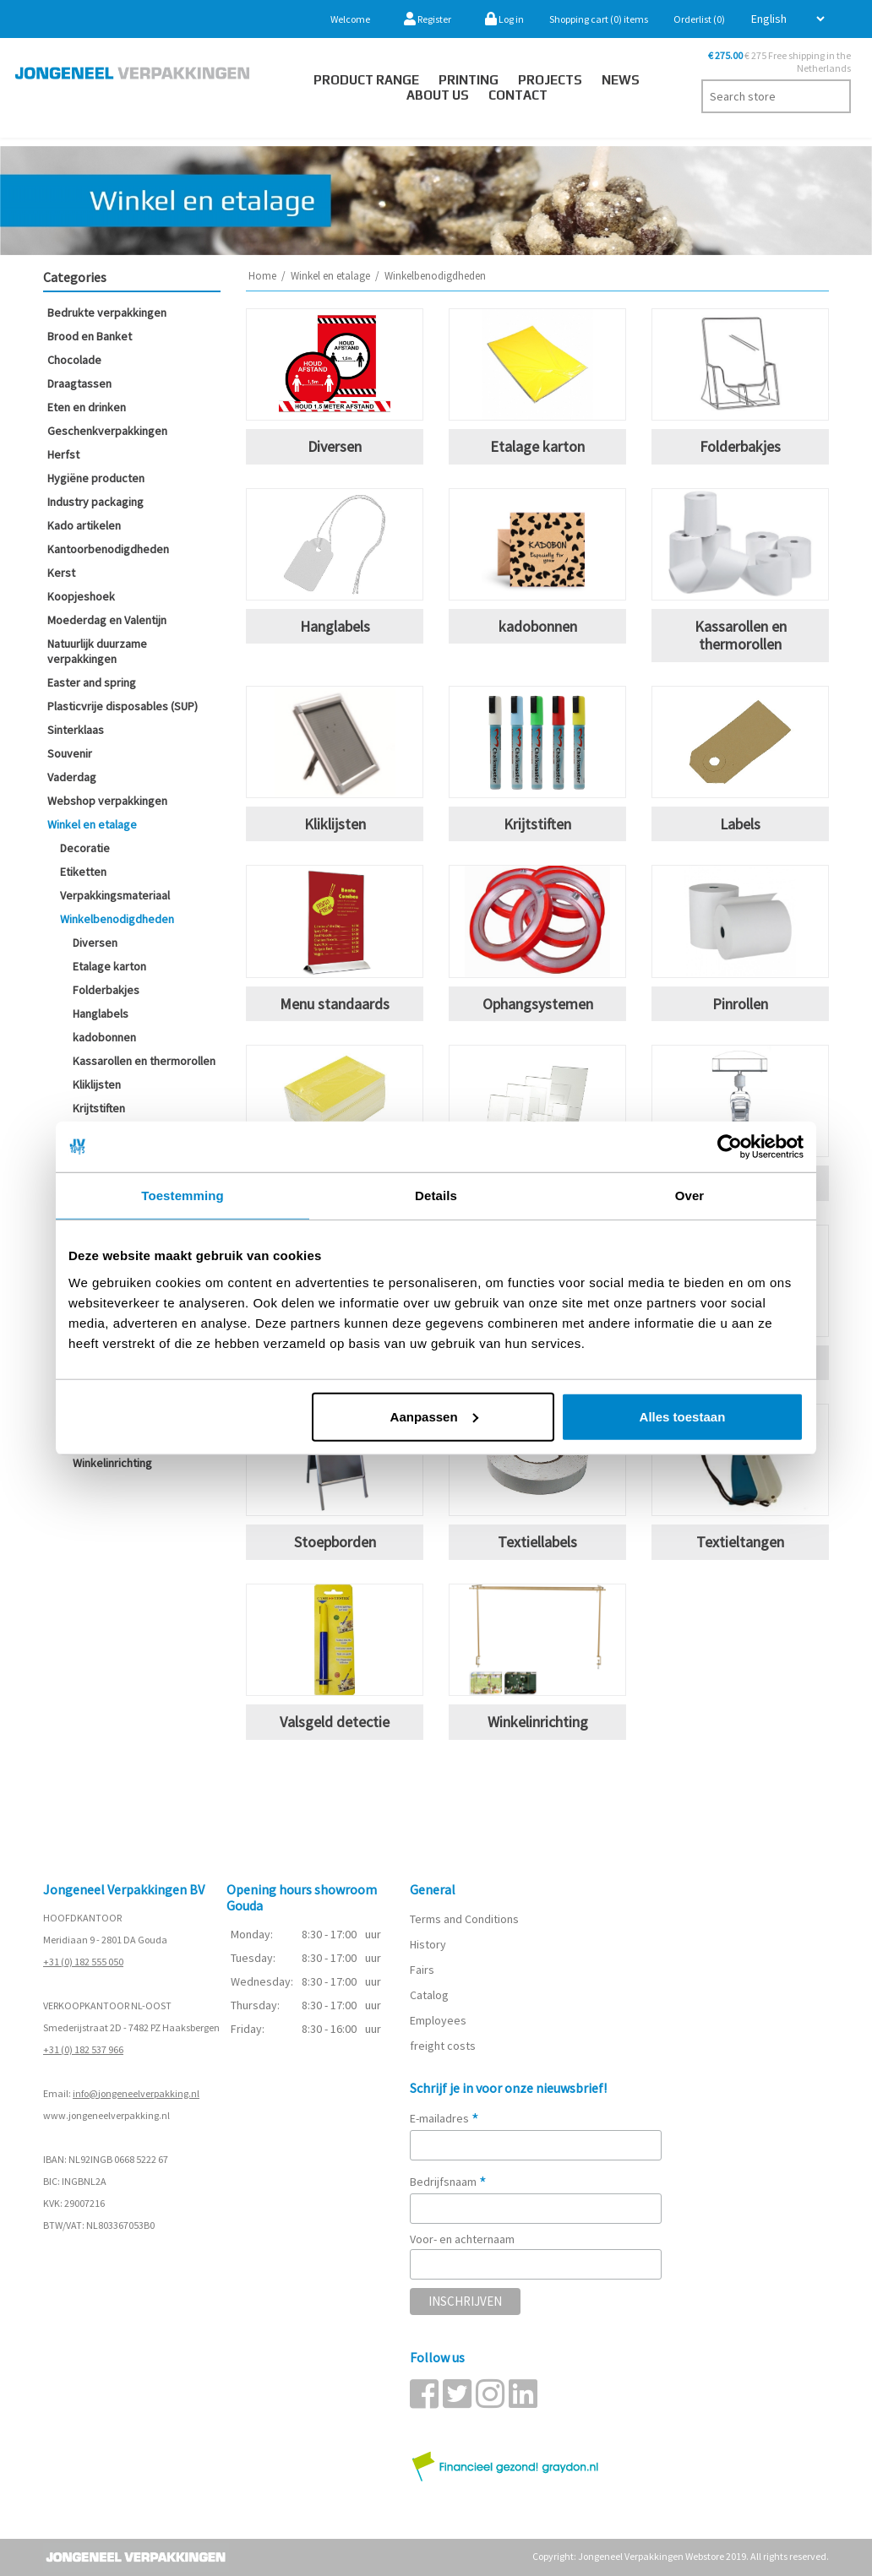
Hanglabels (100, 1013)
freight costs (443, 2045)
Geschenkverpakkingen (107, 430)
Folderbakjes (106, 989)
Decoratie (85, 848)
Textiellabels (537, 1542)
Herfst (63, 454)
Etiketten (83, 871)
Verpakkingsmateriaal (115, 895)
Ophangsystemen (537, 1004)
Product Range (366, 80)
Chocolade (74, 359)
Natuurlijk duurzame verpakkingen (97, 651)
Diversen (95, 942)
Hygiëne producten (95, 478)
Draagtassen (79, 383)
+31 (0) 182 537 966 (83, 2049)
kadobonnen (104, 1037)
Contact (518, 95)
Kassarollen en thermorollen (144, 1060)
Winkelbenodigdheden (117, 919)
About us (437, 95)
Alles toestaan (683, 1416)
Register (427, 19)
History (428, 1944)
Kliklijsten (97, 1084)
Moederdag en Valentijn (106, 620)
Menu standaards (335, 1004)
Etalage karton (109, 966)
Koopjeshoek (81, 596)
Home (262, 276)
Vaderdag (71, 777)
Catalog (429, 1995)
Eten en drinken (86, 407)
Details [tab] (436, 1195)
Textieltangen (740, 1542)
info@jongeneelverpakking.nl (136, 2093)
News (621, 80)
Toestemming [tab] (182, 1195)
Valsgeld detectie (335, 1721)
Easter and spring (91, 682)
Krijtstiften (99, 1108)
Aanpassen (434, 1416)
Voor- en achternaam (462, 2239)
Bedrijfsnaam (448, 2181)
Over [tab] (690, 1195)
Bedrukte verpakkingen (106, 312)
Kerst (61, 572)
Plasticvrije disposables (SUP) (122, 706)
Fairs (422, 1969)
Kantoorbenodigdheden (108, 549)
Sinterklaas (75, 729)
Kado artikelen (84, 525)
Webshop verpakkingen (107, 800)
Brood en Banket (89, 336)
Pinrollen (740, 1004)
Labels (740, 824)
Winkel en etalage (92, 824)
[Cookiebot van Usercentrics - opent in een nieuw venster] (730, 1147)
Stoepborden (335, 1542)
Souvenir (69, 753)
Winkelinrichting (112, 1462)
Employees (438, 2020)
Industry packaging (95, 501)
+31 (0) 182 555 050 (83, 1961)
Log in (504, 19)
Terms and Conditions (464, 1919)
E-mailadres (444, 2118)
